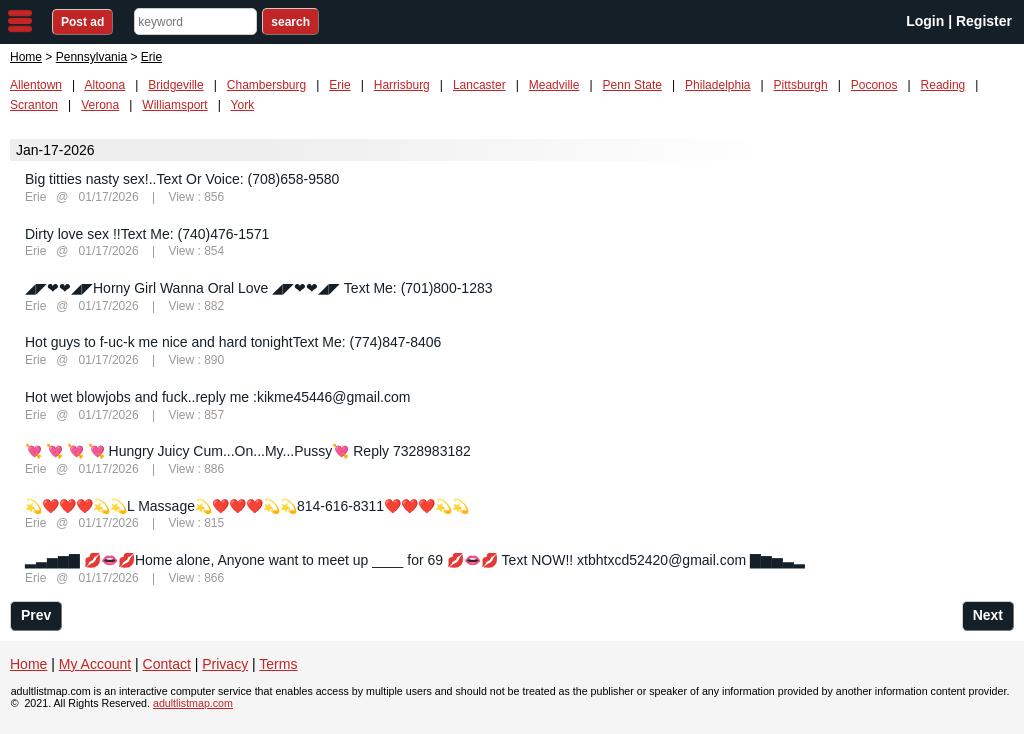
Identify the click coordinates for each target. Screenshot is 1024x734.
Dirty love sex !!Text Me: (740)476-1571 (147, 234)
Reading (943, 85)
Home (26, 57)
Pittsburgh (801, 85)
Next (988, 615)
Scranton (34, 105)
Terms (278, 664)
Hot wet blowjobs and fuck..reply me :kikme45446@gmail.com (217, 397)
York (243, 105)
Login (925, 21)
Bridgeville (175, 85)
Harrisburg (402, 85)
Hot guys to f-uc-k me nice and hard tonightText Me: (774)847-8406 (233, 342)
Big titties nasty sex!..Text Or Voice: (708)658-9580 (182, 179)
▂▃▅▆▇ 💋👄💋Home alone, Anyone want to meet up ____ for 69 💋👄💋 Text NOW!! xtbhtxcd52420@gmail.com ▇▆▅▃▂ (415, 560)
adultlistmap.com (193, 703)
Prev (36, 615)
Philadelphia (717, 85)
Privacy (225, 664)
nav (20, 21)
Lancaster (479, 85)
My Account (95, 664)
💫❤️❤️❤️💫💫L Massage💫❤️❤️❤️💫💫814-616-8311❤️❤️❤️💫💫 (247, 506)
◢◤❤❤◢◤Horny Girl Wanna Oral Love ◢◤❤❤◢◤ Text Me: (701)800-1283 (259, 288)
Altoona (105, 85)
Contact (167, 664)
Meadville (554, 85)
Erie (339, 85)
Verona (100, 105)
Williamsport (174, 105)
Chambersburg (266, 85)
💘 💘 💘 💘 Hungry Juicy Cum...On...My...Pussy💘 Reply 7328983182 (248, 451)
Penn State (632, 85)
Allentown (36, 85)
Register (984, 21)
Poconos (874, 85)
